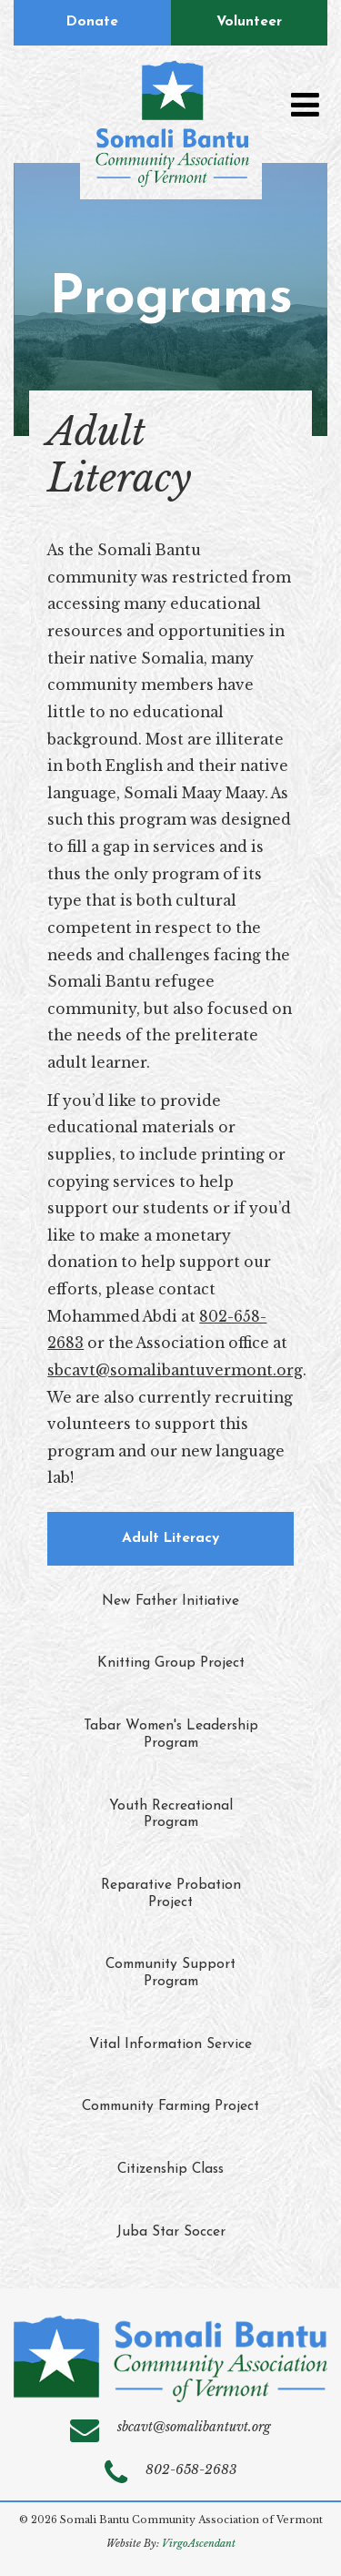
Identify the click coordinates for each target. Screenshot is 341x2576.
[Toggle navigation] (304, 104)
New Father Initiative (170, 1601)
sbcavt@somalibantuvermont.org (175, 1370)
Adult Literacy (170, 1538)
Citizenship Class (170, 2169)
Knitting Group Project (171, 1663)
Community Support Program (170, 1973)
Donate (92, 22)
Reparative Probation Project (171, 1894)
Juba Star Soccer (171, 2232)
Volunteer (249, 22)
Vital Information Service (170, 2044)
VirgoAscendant (199, 2544)
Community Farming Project (170, 2106)
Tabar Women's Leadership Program (171, 1734)
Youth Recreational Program (171, 1815)
